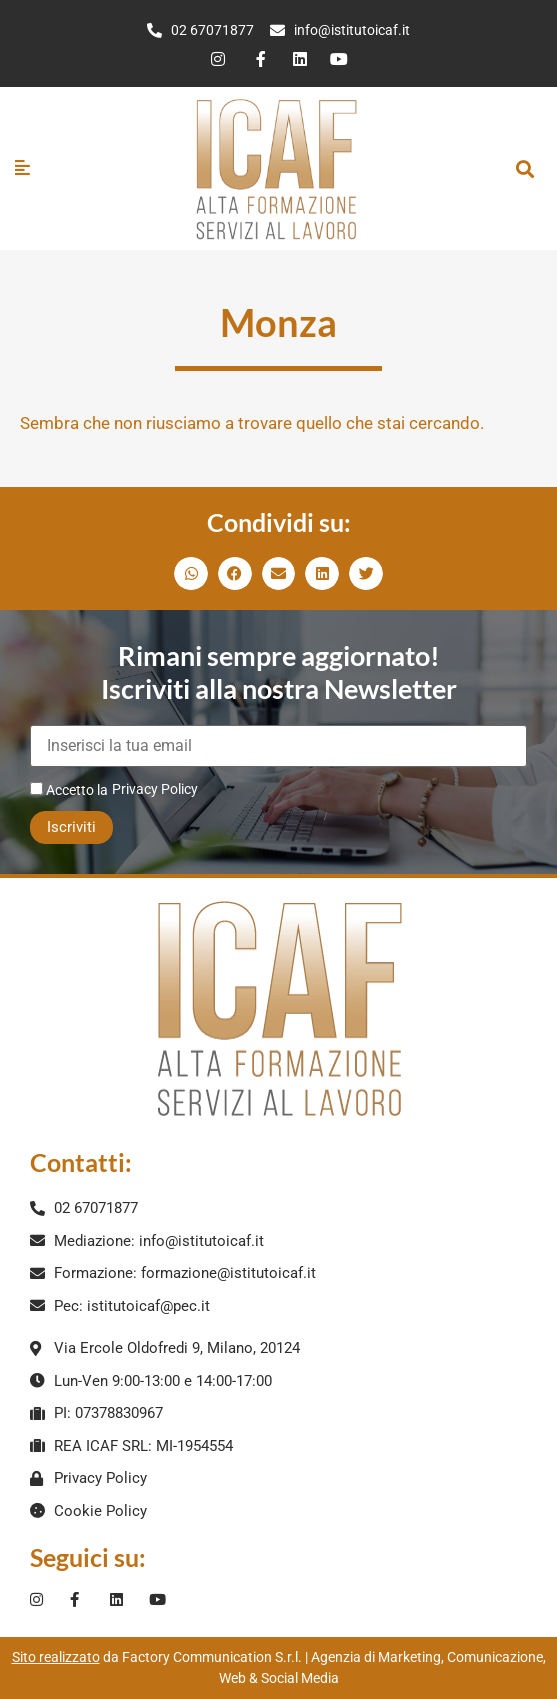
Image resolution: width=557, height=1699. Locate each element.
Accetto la (69, 789)
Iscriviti (71, 827)
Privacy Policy (155, 789)
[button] (524, 168)
